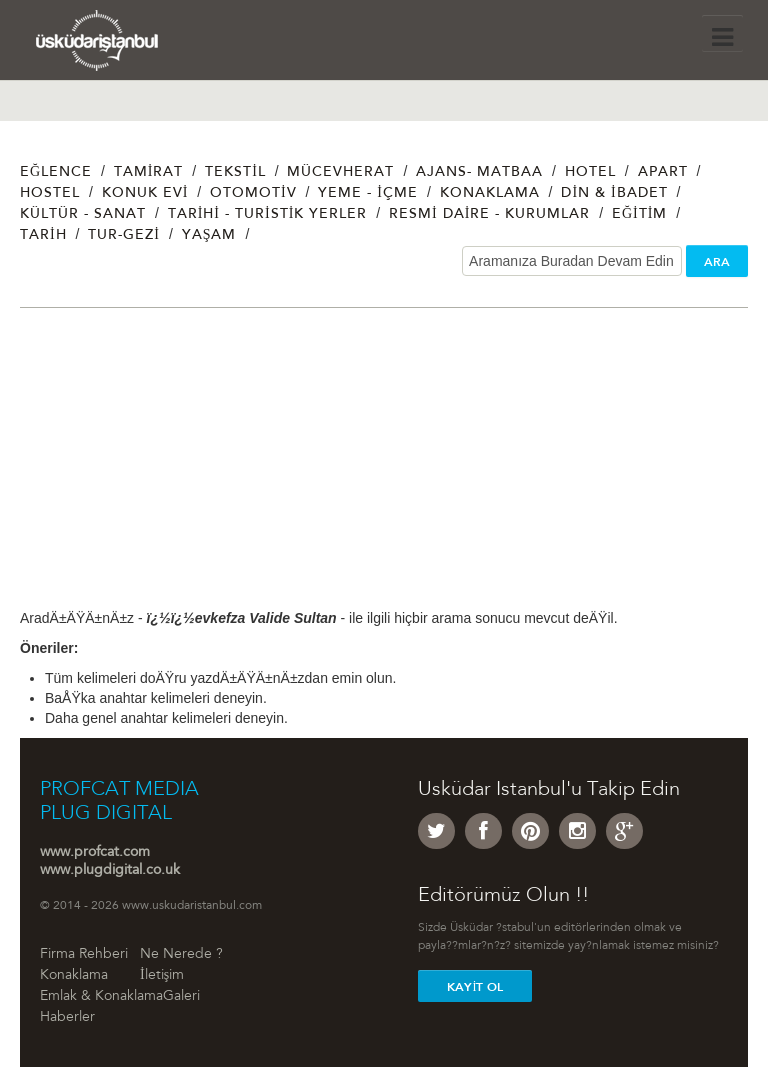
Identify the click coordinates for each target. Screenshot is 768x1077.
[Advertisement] (384, 468)
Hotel (590, 173)
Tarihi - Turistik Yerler (268, 215)
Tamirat (149, 173)
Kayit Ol (475, 987)
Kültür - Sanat (83, 215)
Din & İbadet (614, 194)
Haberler (67, 1018)
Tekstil (235, 173)
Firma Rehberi (84, 955)
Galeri (181, 997)
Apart (663, 173)
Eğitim (639, 215)
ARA (717, 262)
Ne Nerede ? (181, 955)
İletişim (162, 976)
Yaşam (209, 236)
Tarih (43, 236)
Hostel (50, 194)
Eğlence (56, 173)
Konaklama (490, 194)
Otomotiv (253, 194)
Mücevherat (340, 173)
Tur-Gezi (124, 236)
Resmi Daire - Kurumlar (489, 215)
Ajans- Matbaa (479, 173)
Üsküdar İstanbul (117, 45)
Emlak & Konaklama (101, 997)
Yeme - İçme (368, 194)
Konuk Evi (145, 194)
